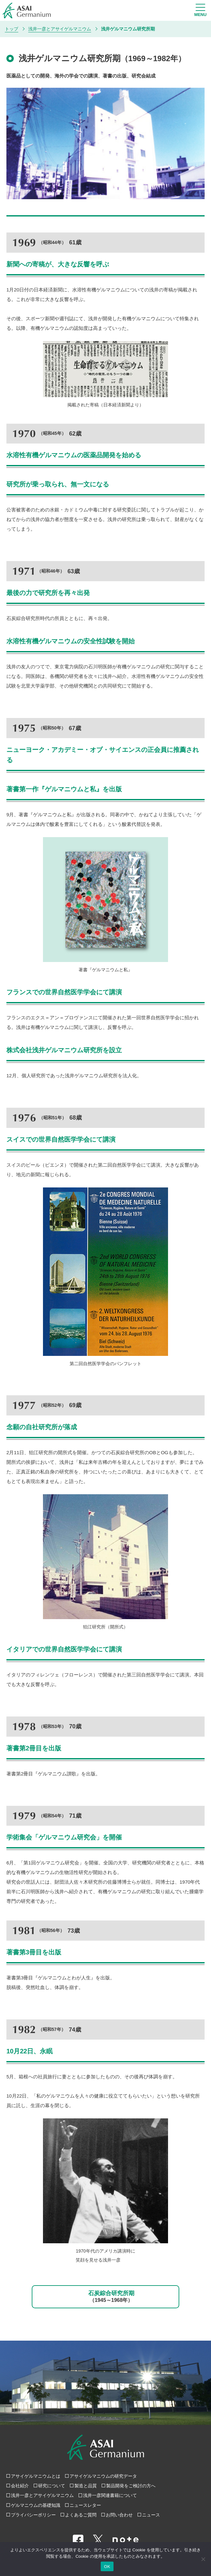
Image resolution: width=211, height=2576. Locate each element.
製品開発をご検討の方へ (131, 2485)
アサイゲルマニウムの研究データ (103, 2476)
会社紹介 (20, 2485)
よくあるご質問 (81, 2514)
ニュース (151, 2514)
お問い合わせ (119, 2514)
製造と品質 (85, 2485)
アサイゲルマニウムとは (35, 2476)
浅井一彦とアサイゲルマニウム (42, 2495)
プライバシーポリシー (33, 2514)
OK (107, 2566)
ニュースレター (85, 2505)
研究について (51, 2485)
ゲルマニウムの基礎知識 (35, 2505)
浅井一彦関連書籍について (110, 2495)
